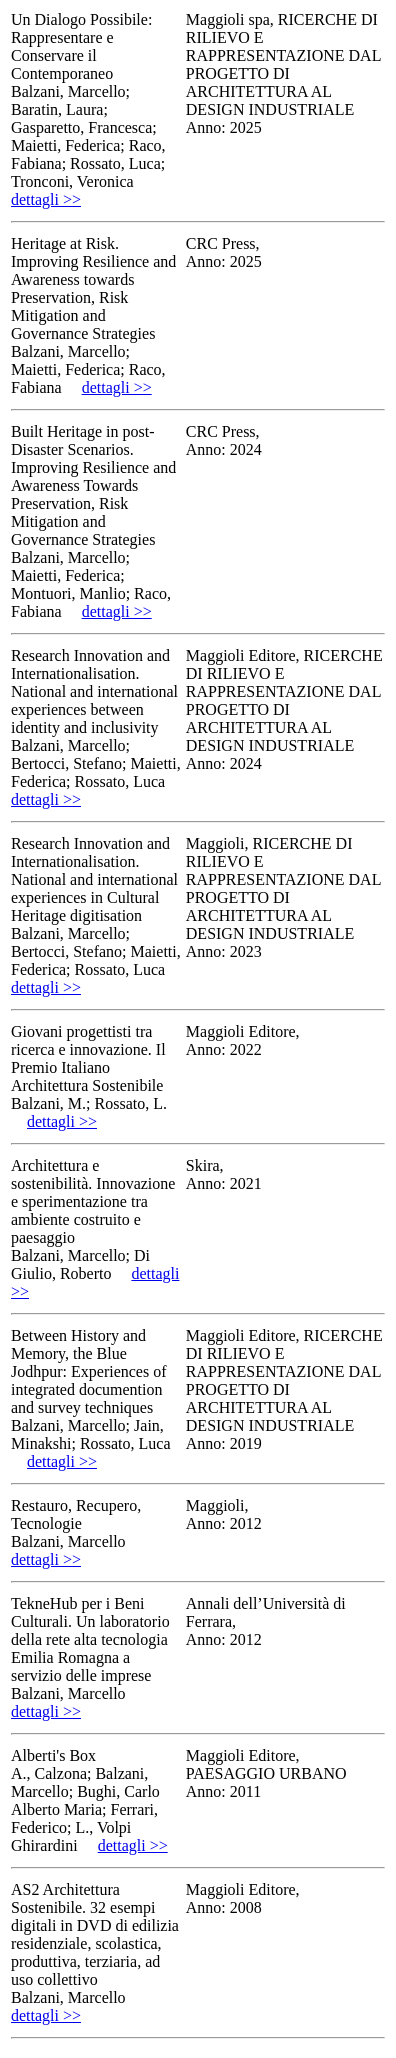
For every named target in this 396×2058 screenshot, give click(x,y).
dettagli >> (46, 199)
